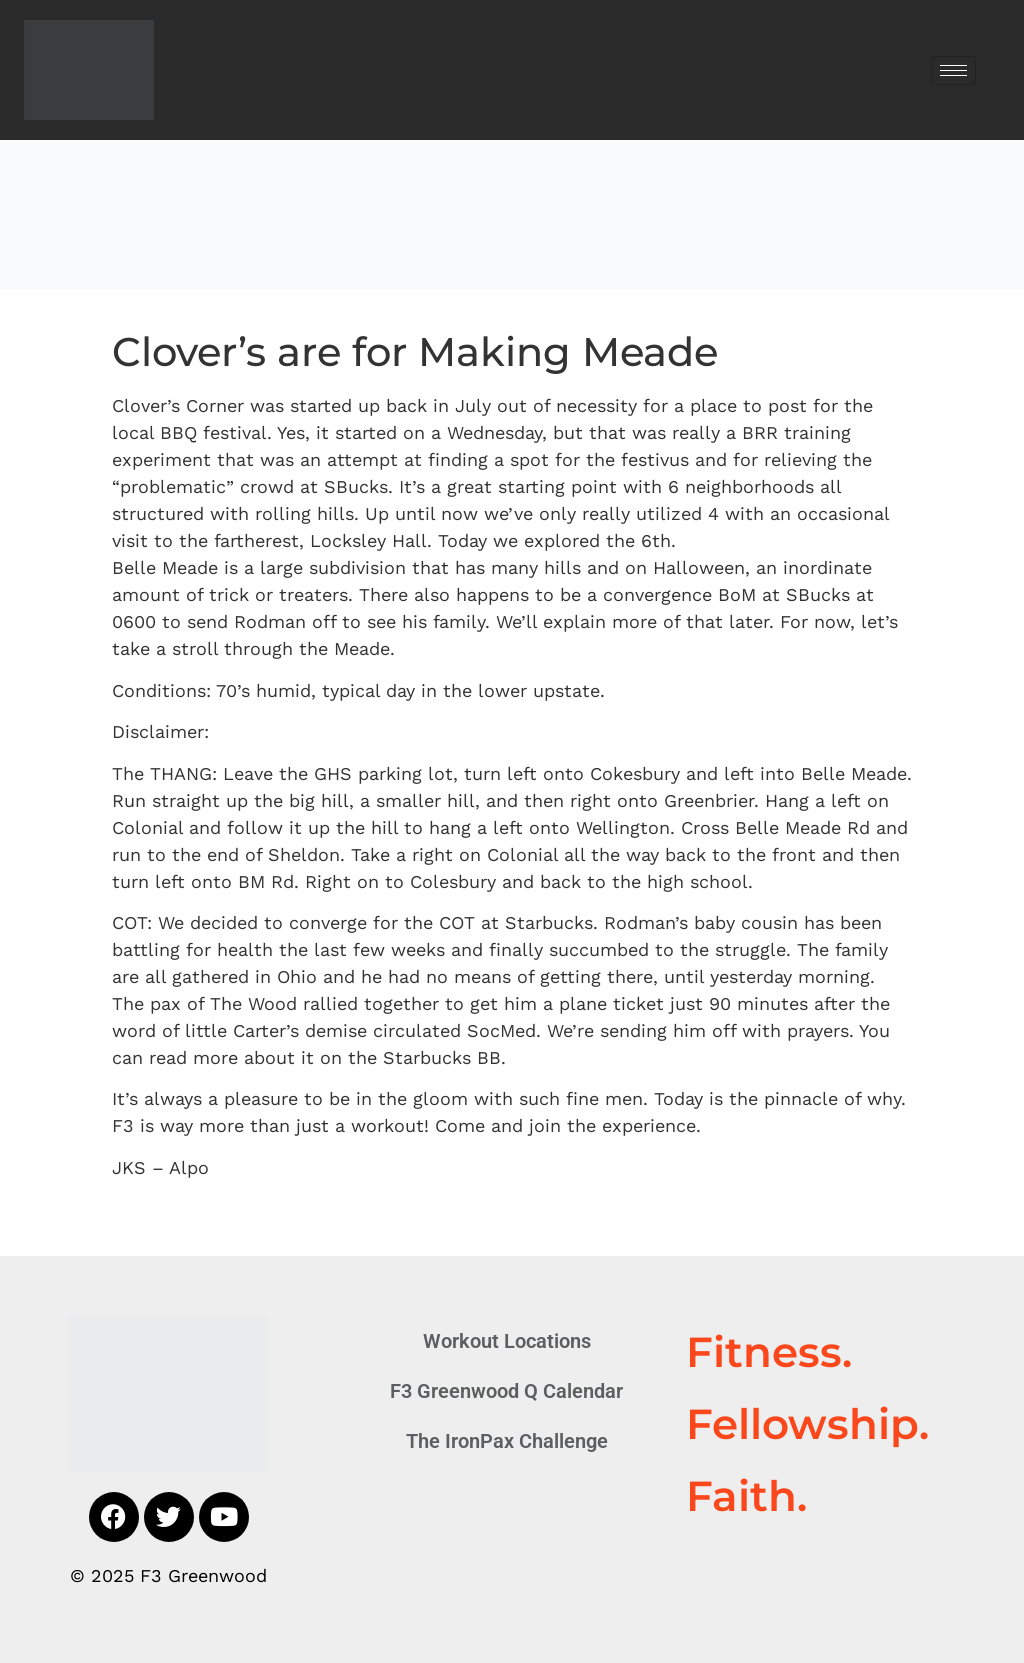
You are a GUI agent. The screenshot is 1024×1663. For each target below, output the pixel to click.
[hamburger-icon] (953, 70)
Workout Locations (507, 1341)
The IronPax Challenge (507, 1441)
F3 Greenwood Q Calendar (506, 1391)
